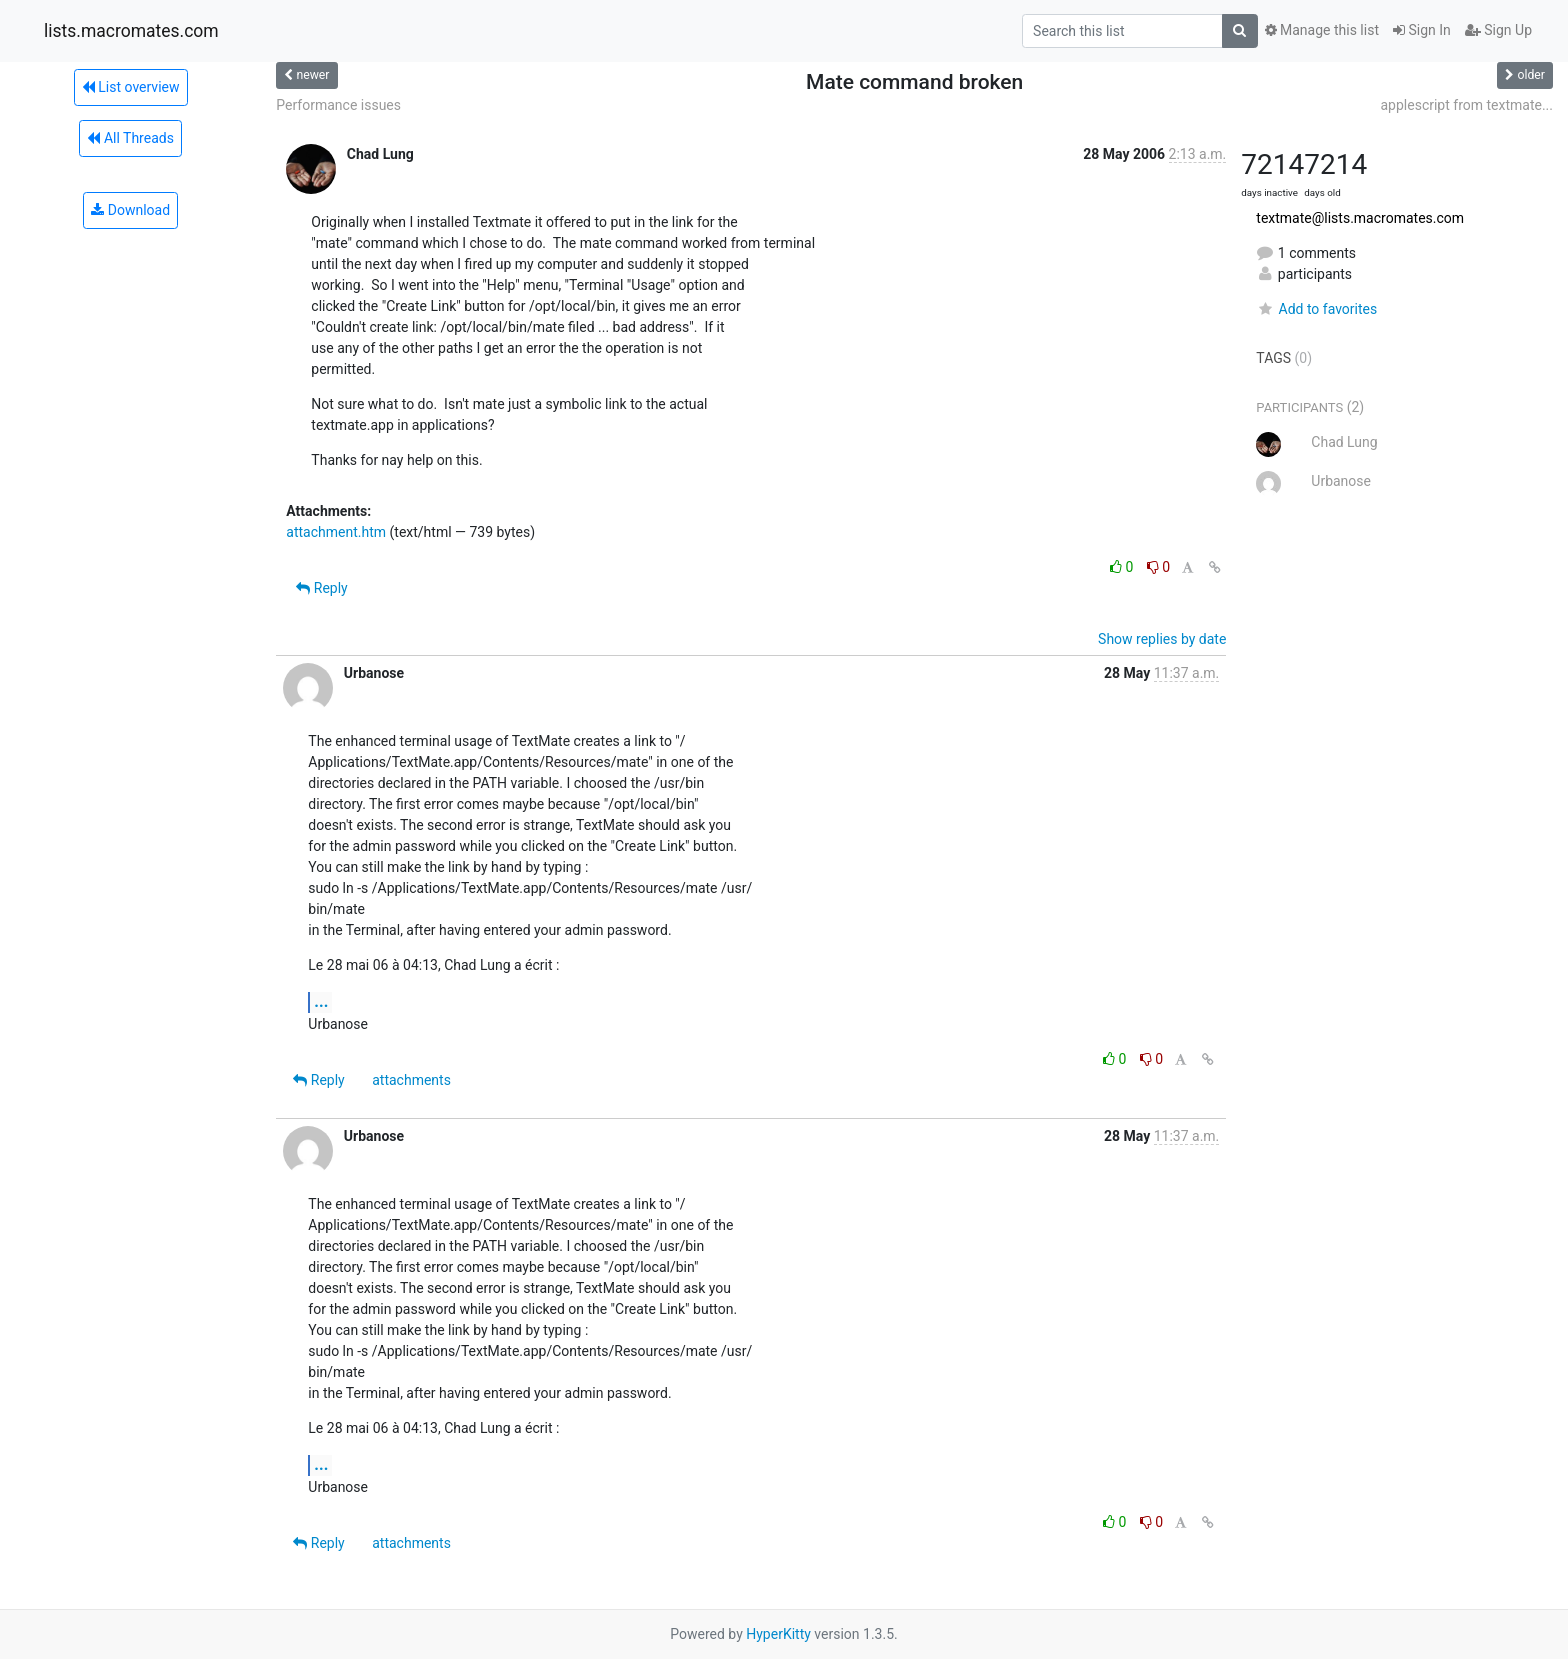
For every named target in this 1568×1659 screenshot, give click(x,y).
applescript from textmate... (1466, 105)
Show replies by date (1162, 639)
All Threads (130, 138)
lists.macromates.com (131, 31)
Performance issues (338, 105)
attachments (411, 1080)
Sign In (1422, 30)
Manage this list (1322, 30)
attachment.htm (336, 532)
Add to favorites (1316, 309)
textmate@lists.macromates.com (1360, 218)
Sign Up (1498, 30)
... (321, 1001)
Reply (321, 588)
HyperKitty (778, 1634)
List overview (131, 87)
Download (130, 210)
